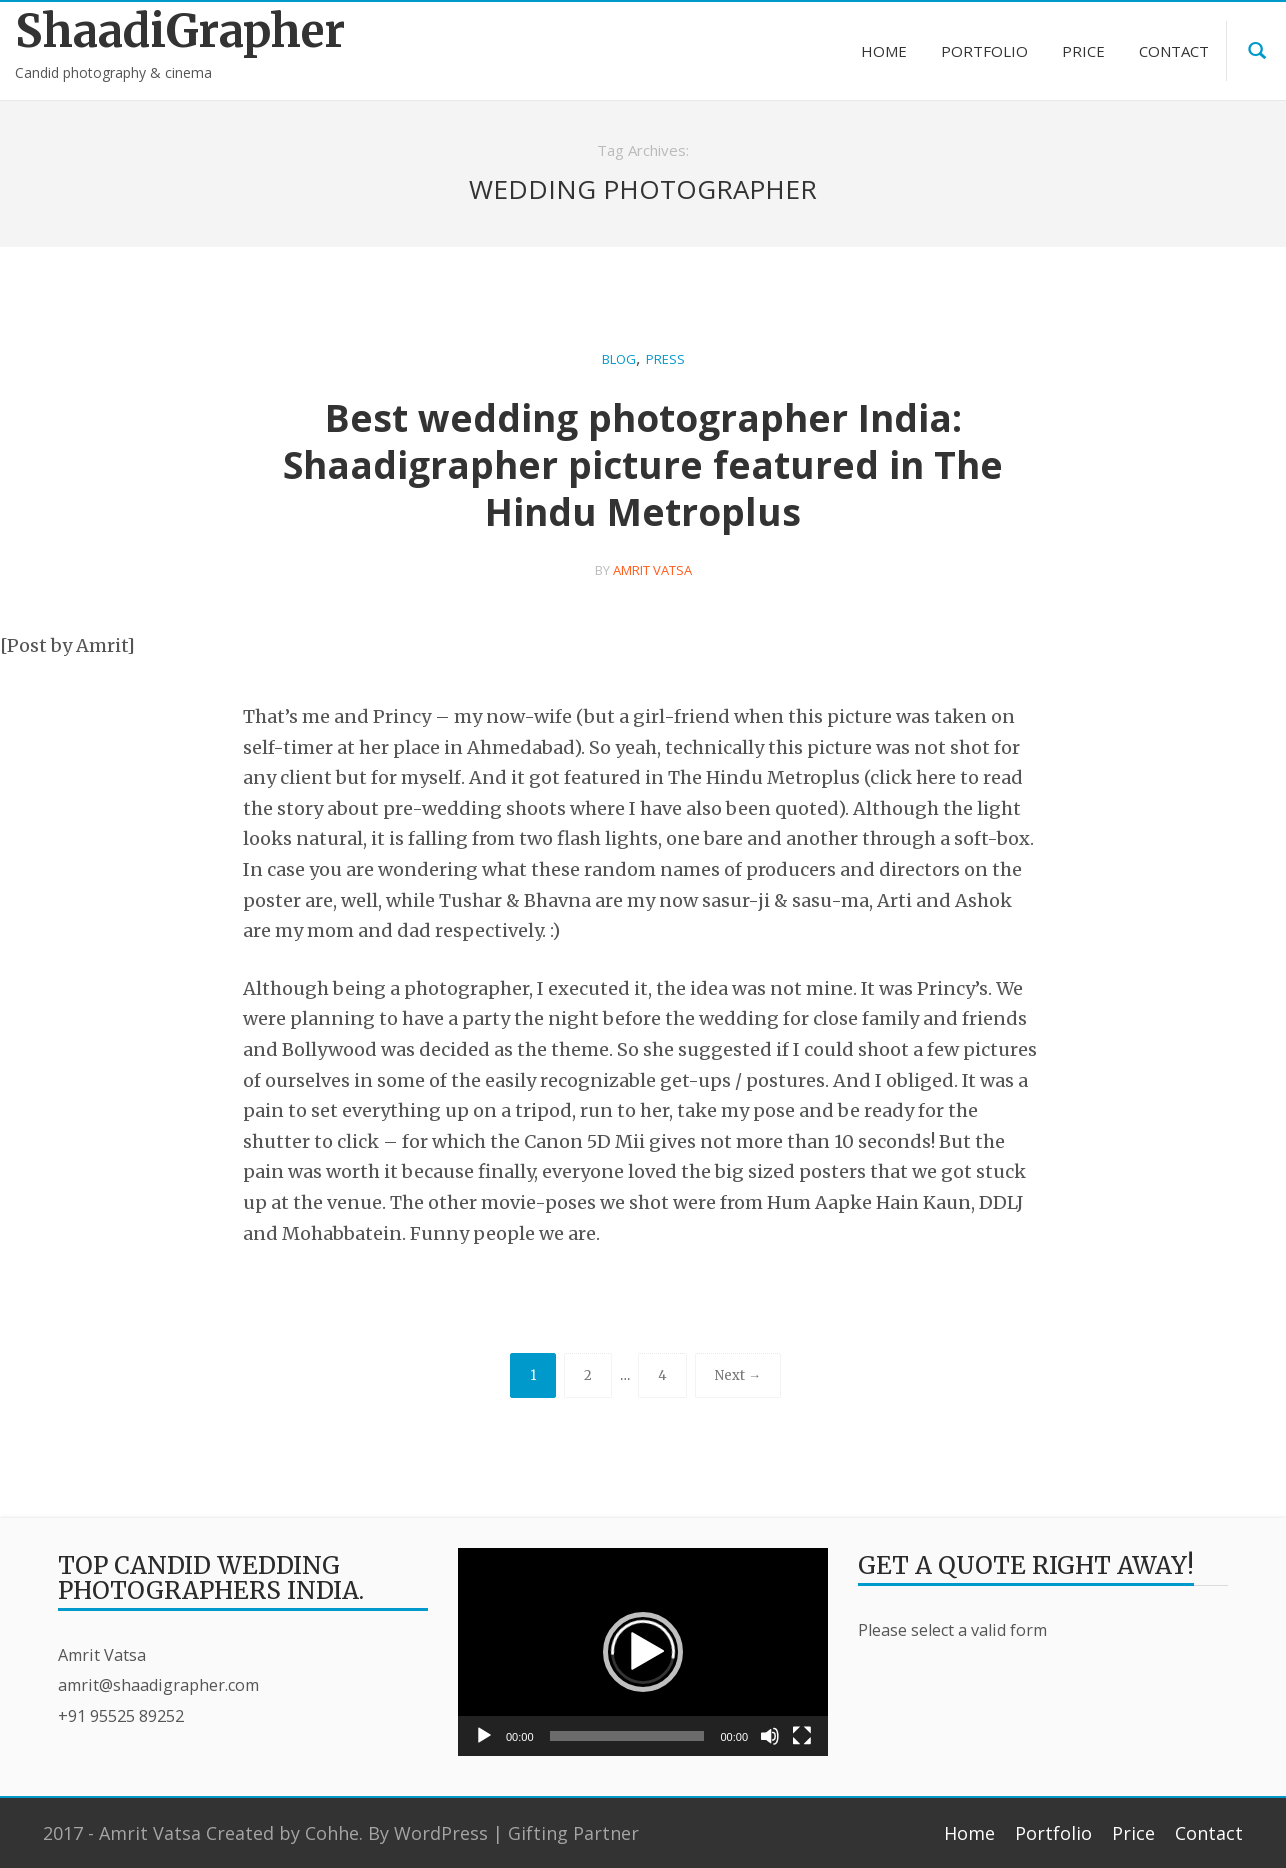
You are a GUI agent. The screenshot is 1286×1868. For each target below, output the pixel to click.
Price (1133, 1833)
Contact (1209, 1833)
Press (665, 359)
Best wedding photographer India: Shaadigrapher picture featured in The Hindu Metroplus (643, 464)
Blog (619, 359)
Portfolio (1053, 1833)
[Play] (484, 1736)
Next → (738, 1375)
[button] (643, 1652)
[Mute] (770, 1736)
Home (969, 1833)
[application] (643, 1652)
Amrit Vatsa (652, 570)
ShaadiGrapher (161, 31)
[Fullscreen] (802, 1736)
